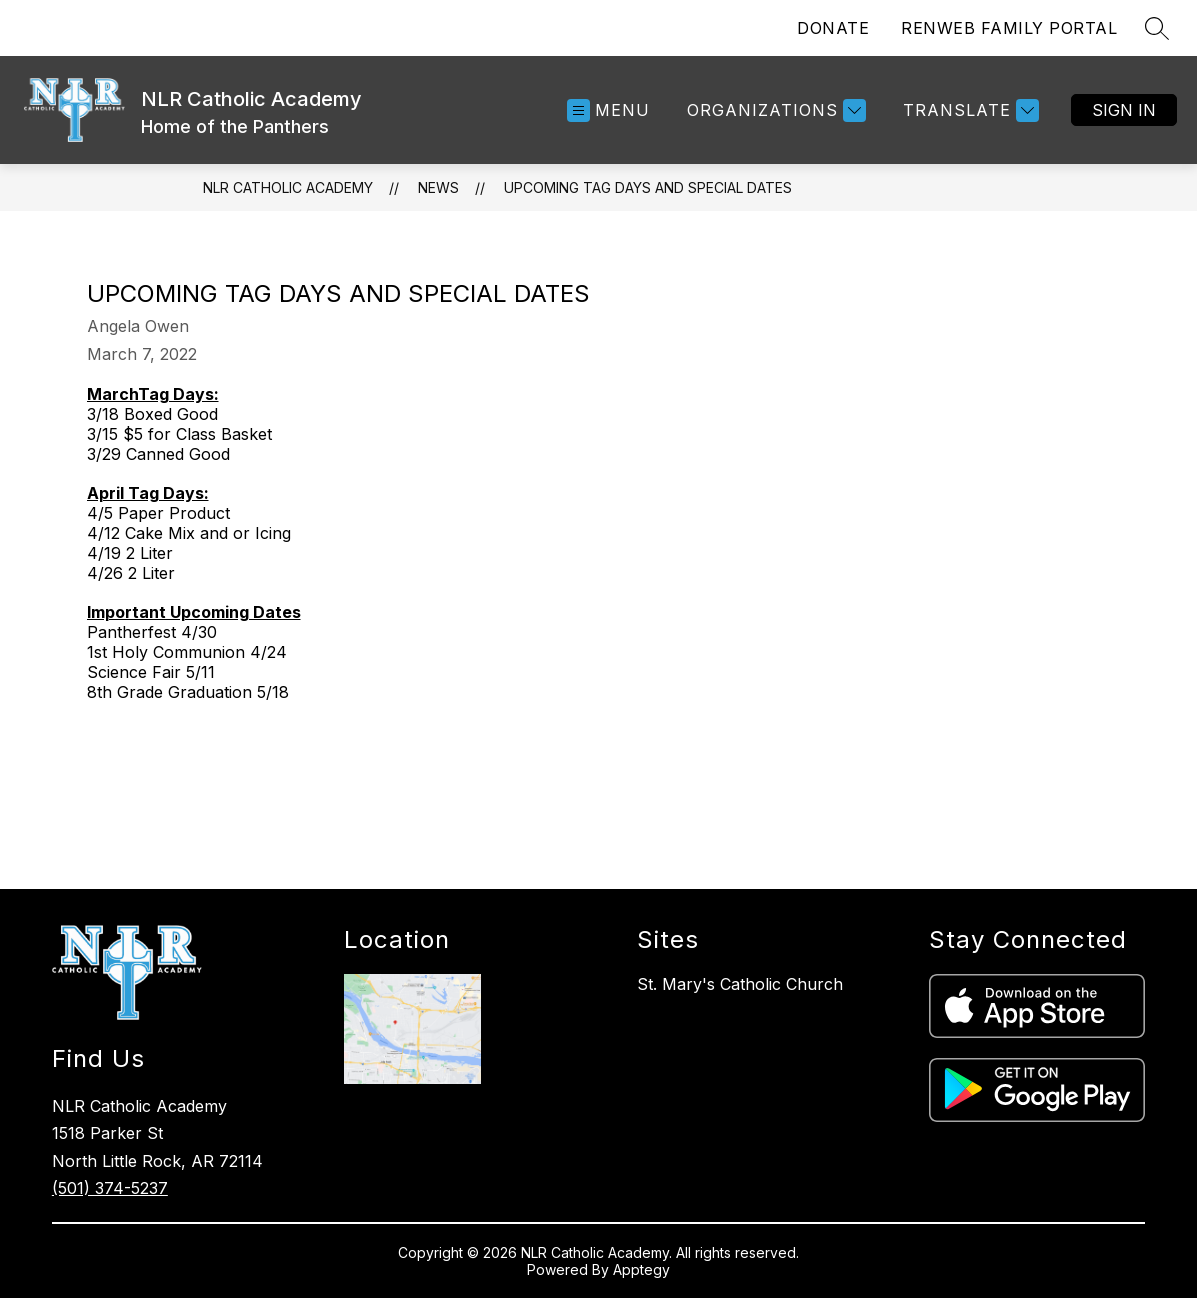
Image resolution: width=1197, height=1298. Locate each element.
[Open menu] (608, 110)
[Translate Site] (968, 110)
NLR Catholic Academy (288, 187)
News (438, 187)
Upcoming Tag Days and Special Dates (648, 187)
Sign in (1124, 110)
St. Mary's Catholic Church (740, 984)
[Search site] (1157, 28)
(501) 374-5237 (110, 1188)
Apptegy (641, 1269)
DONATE (833, 28)
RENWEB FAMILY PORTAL (1009, 28)
